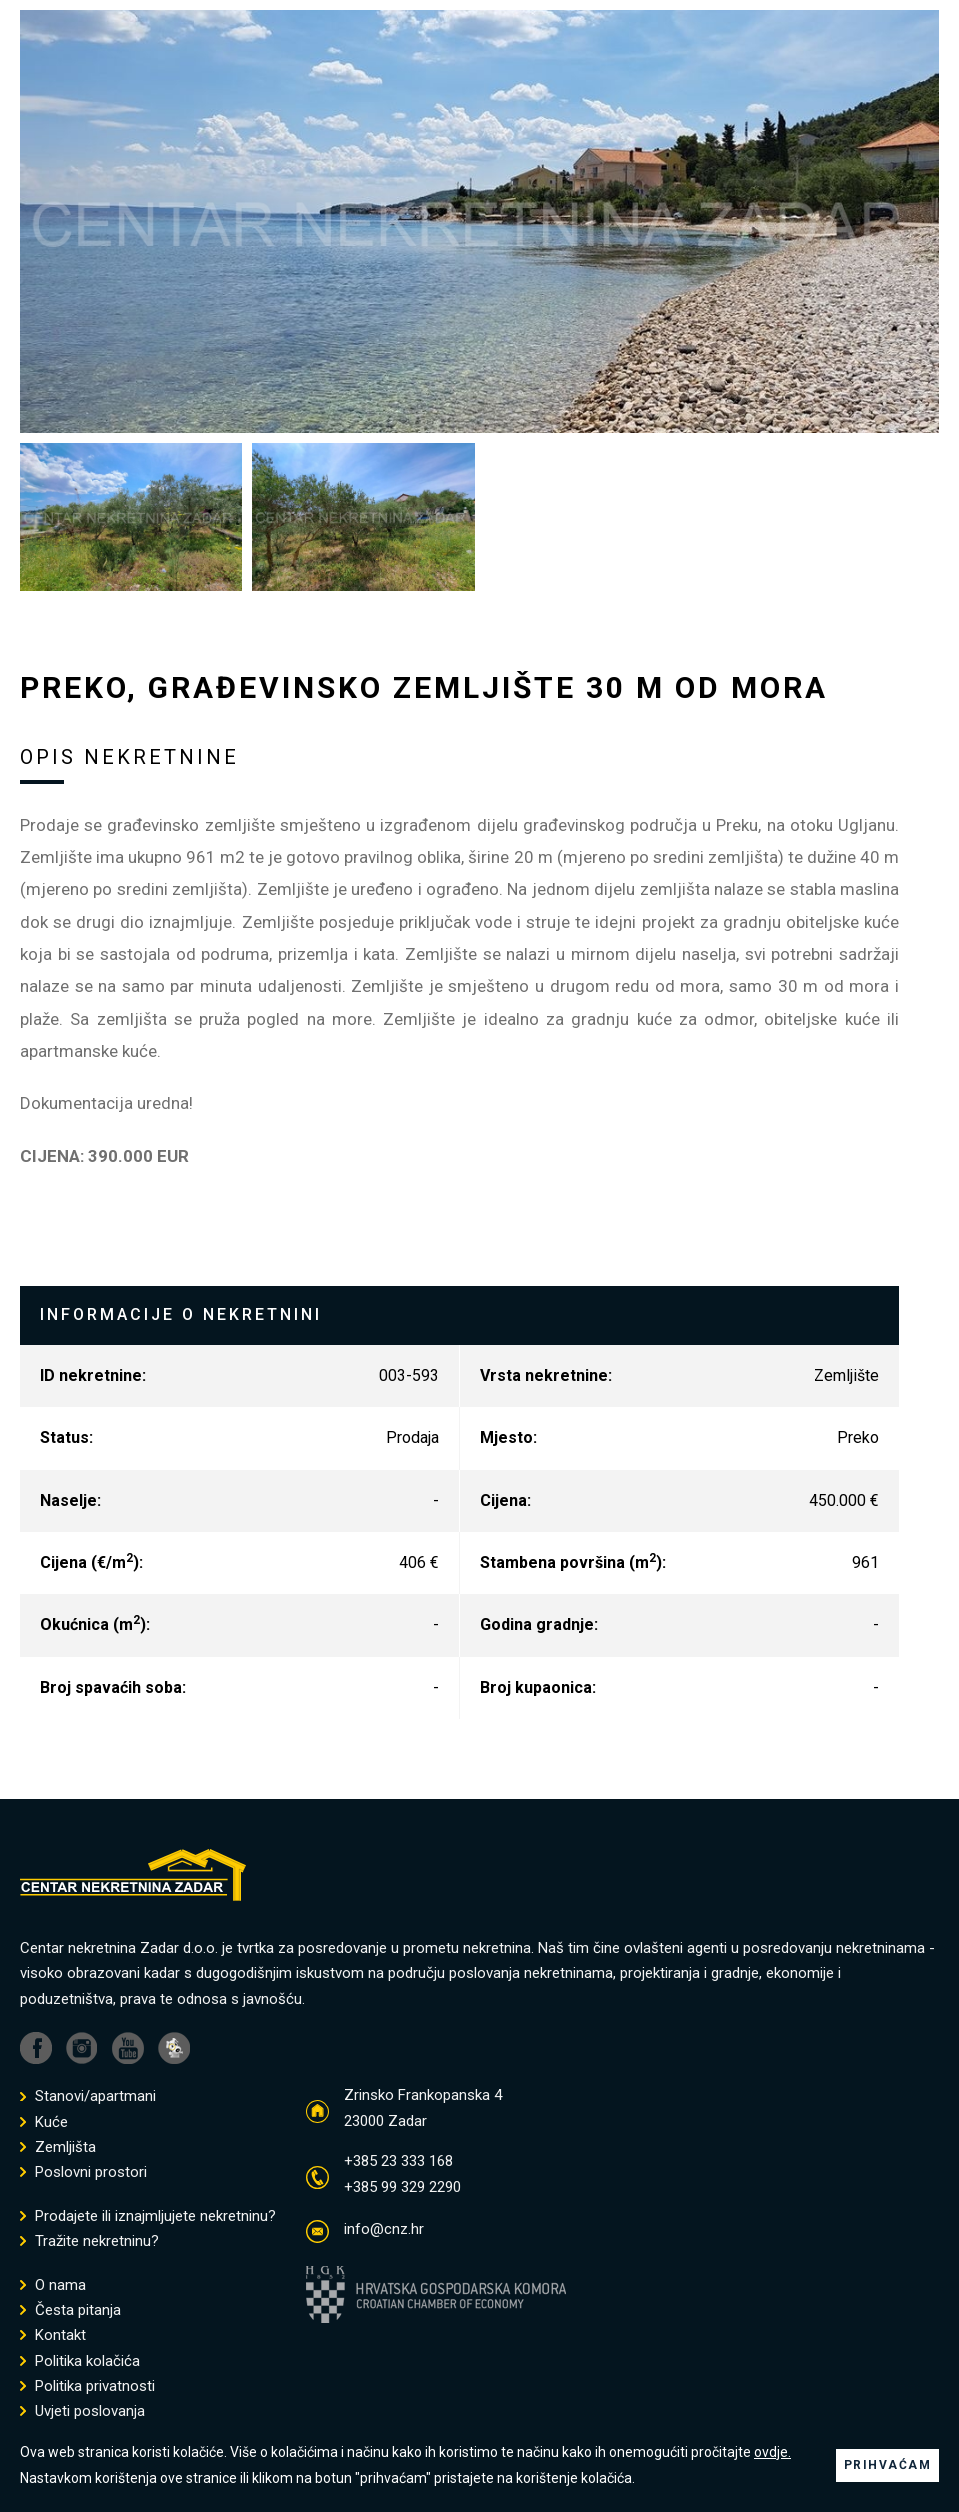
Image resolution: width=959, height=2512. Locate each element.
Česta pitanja (70, 2310)
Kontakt (53, 2335)
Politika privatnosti (87, 2386)
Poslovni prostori (83, 2172)
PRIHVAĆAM (888, 2465)
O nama (53, 2285)
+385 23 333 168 (398, 2161)
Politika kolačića (80, 2361)
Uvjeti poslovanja (82, 2411)
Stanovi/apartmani (88, 2096)
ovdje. (772, 2452)
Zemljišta (58, 2147)
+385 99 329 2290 (402, 2187)
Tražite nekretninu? (89, 2241)
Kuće (44, 2122)
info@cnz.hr (384, 2229)
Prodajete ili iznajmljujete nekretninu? (148, 2216)
